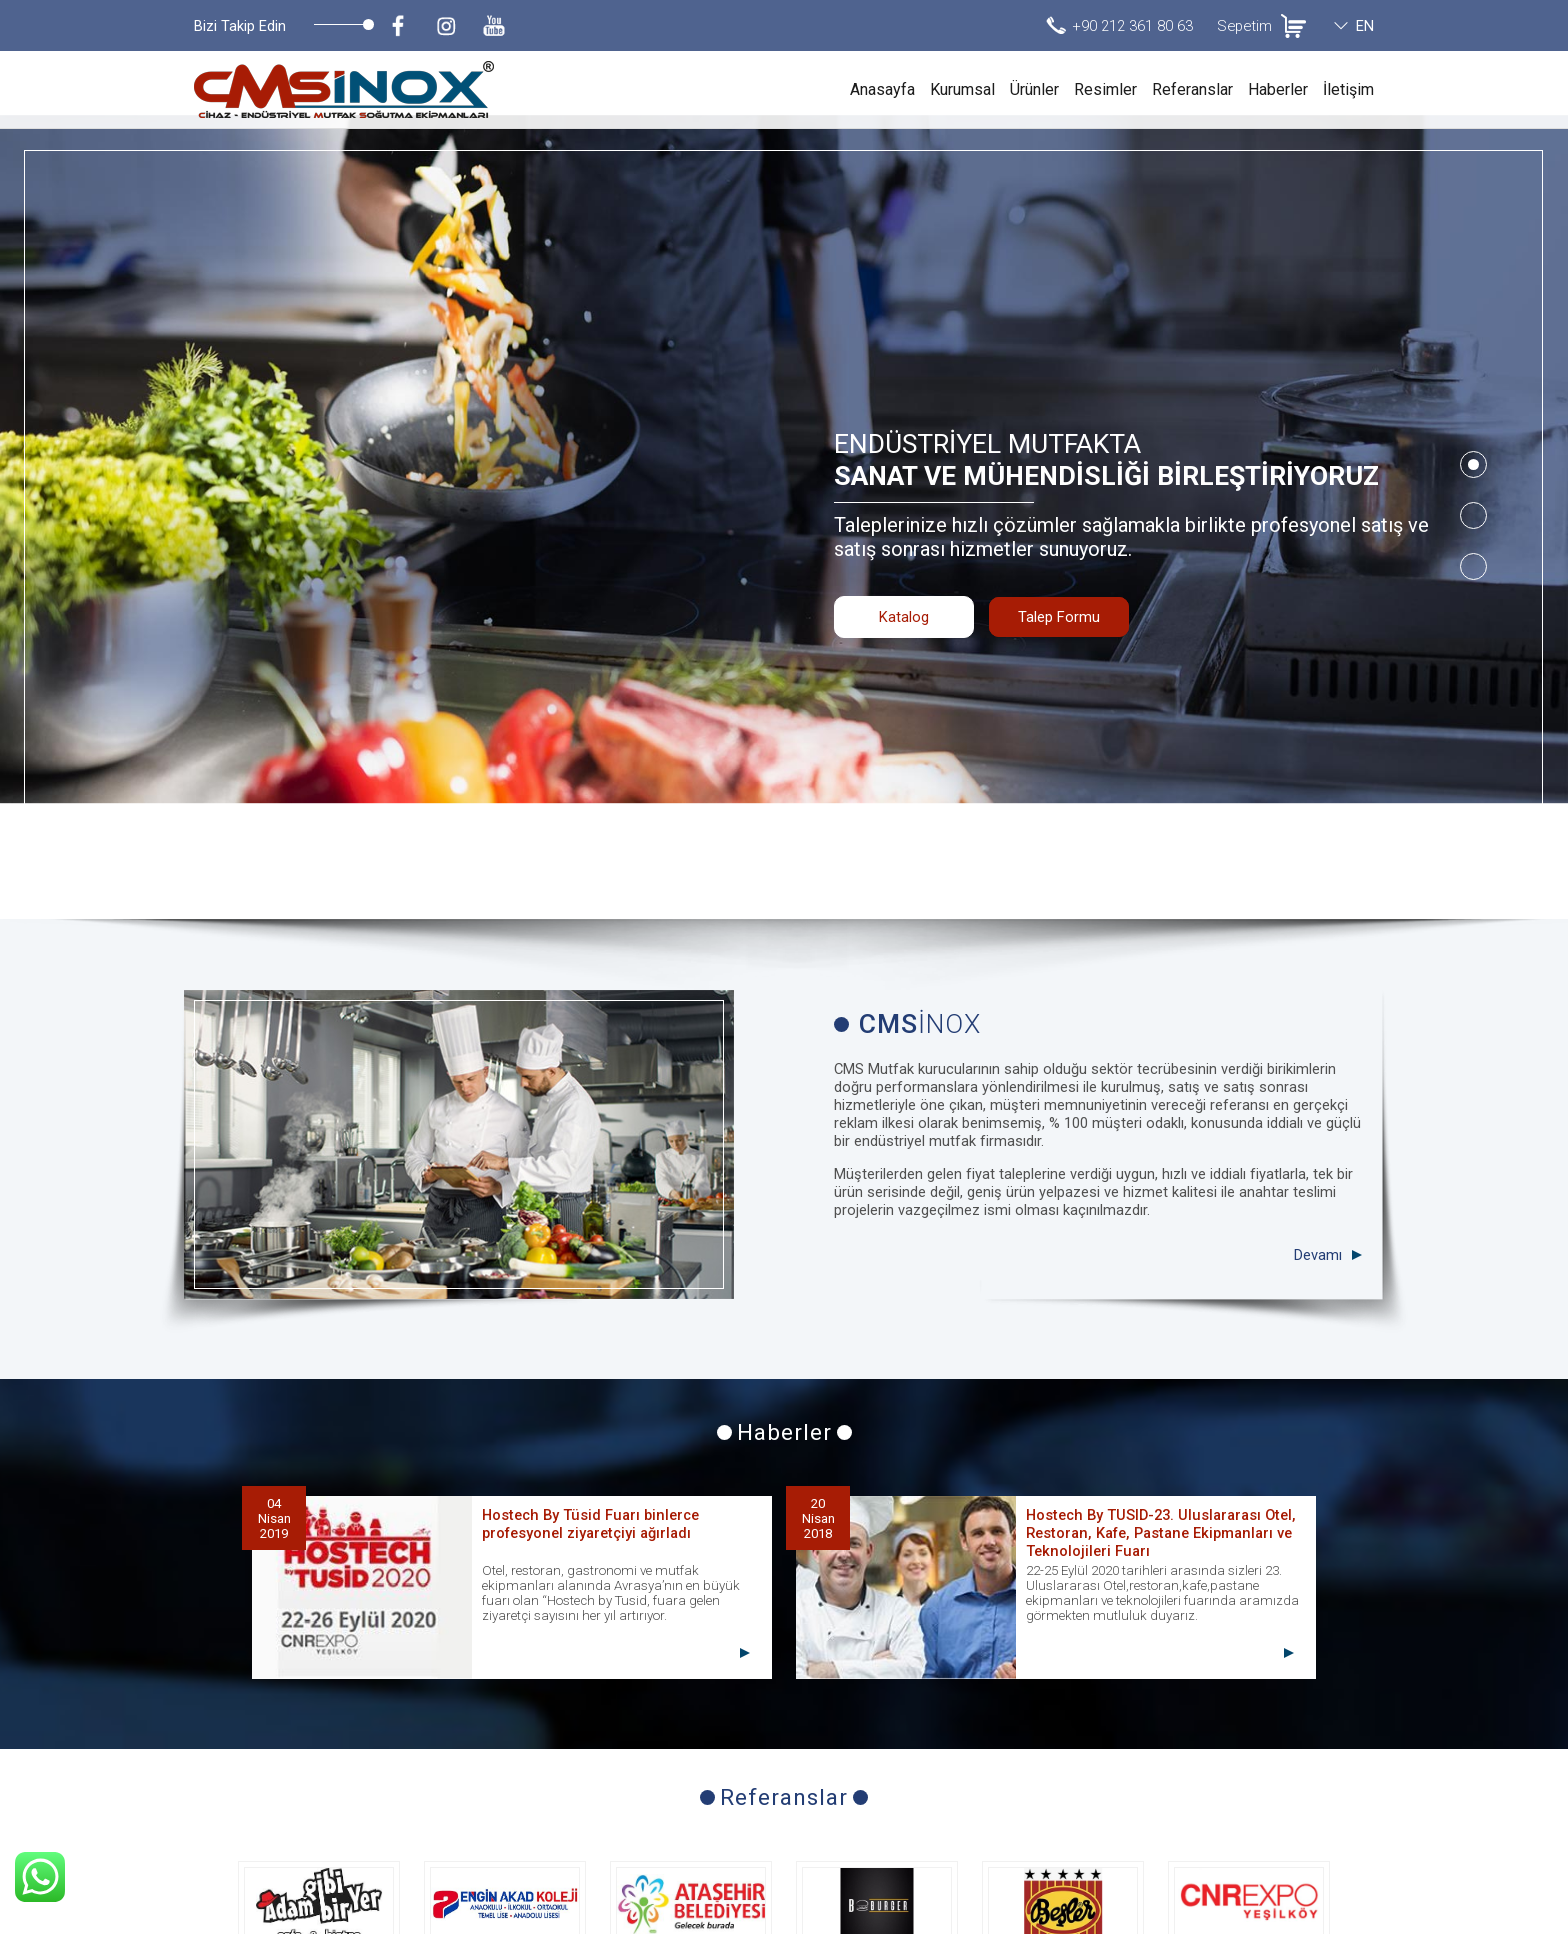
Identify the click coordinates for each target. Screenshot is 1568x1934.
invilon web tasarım (1316, 1913)
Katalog (904, 536)
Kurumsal (962, 89)
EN (1365, 26)
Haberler (1278, 89)
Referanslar (1192, 89)
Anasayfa (882, 89)
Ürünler (1034, 89)
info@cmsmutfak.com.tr (1289, 1855)
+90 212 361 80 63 (1132, 26)
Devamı (1318, 1024)
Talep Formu (1059, 536)
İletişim (1348, 89)
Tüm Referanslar (784, 1764)
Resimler (1105, 89)
